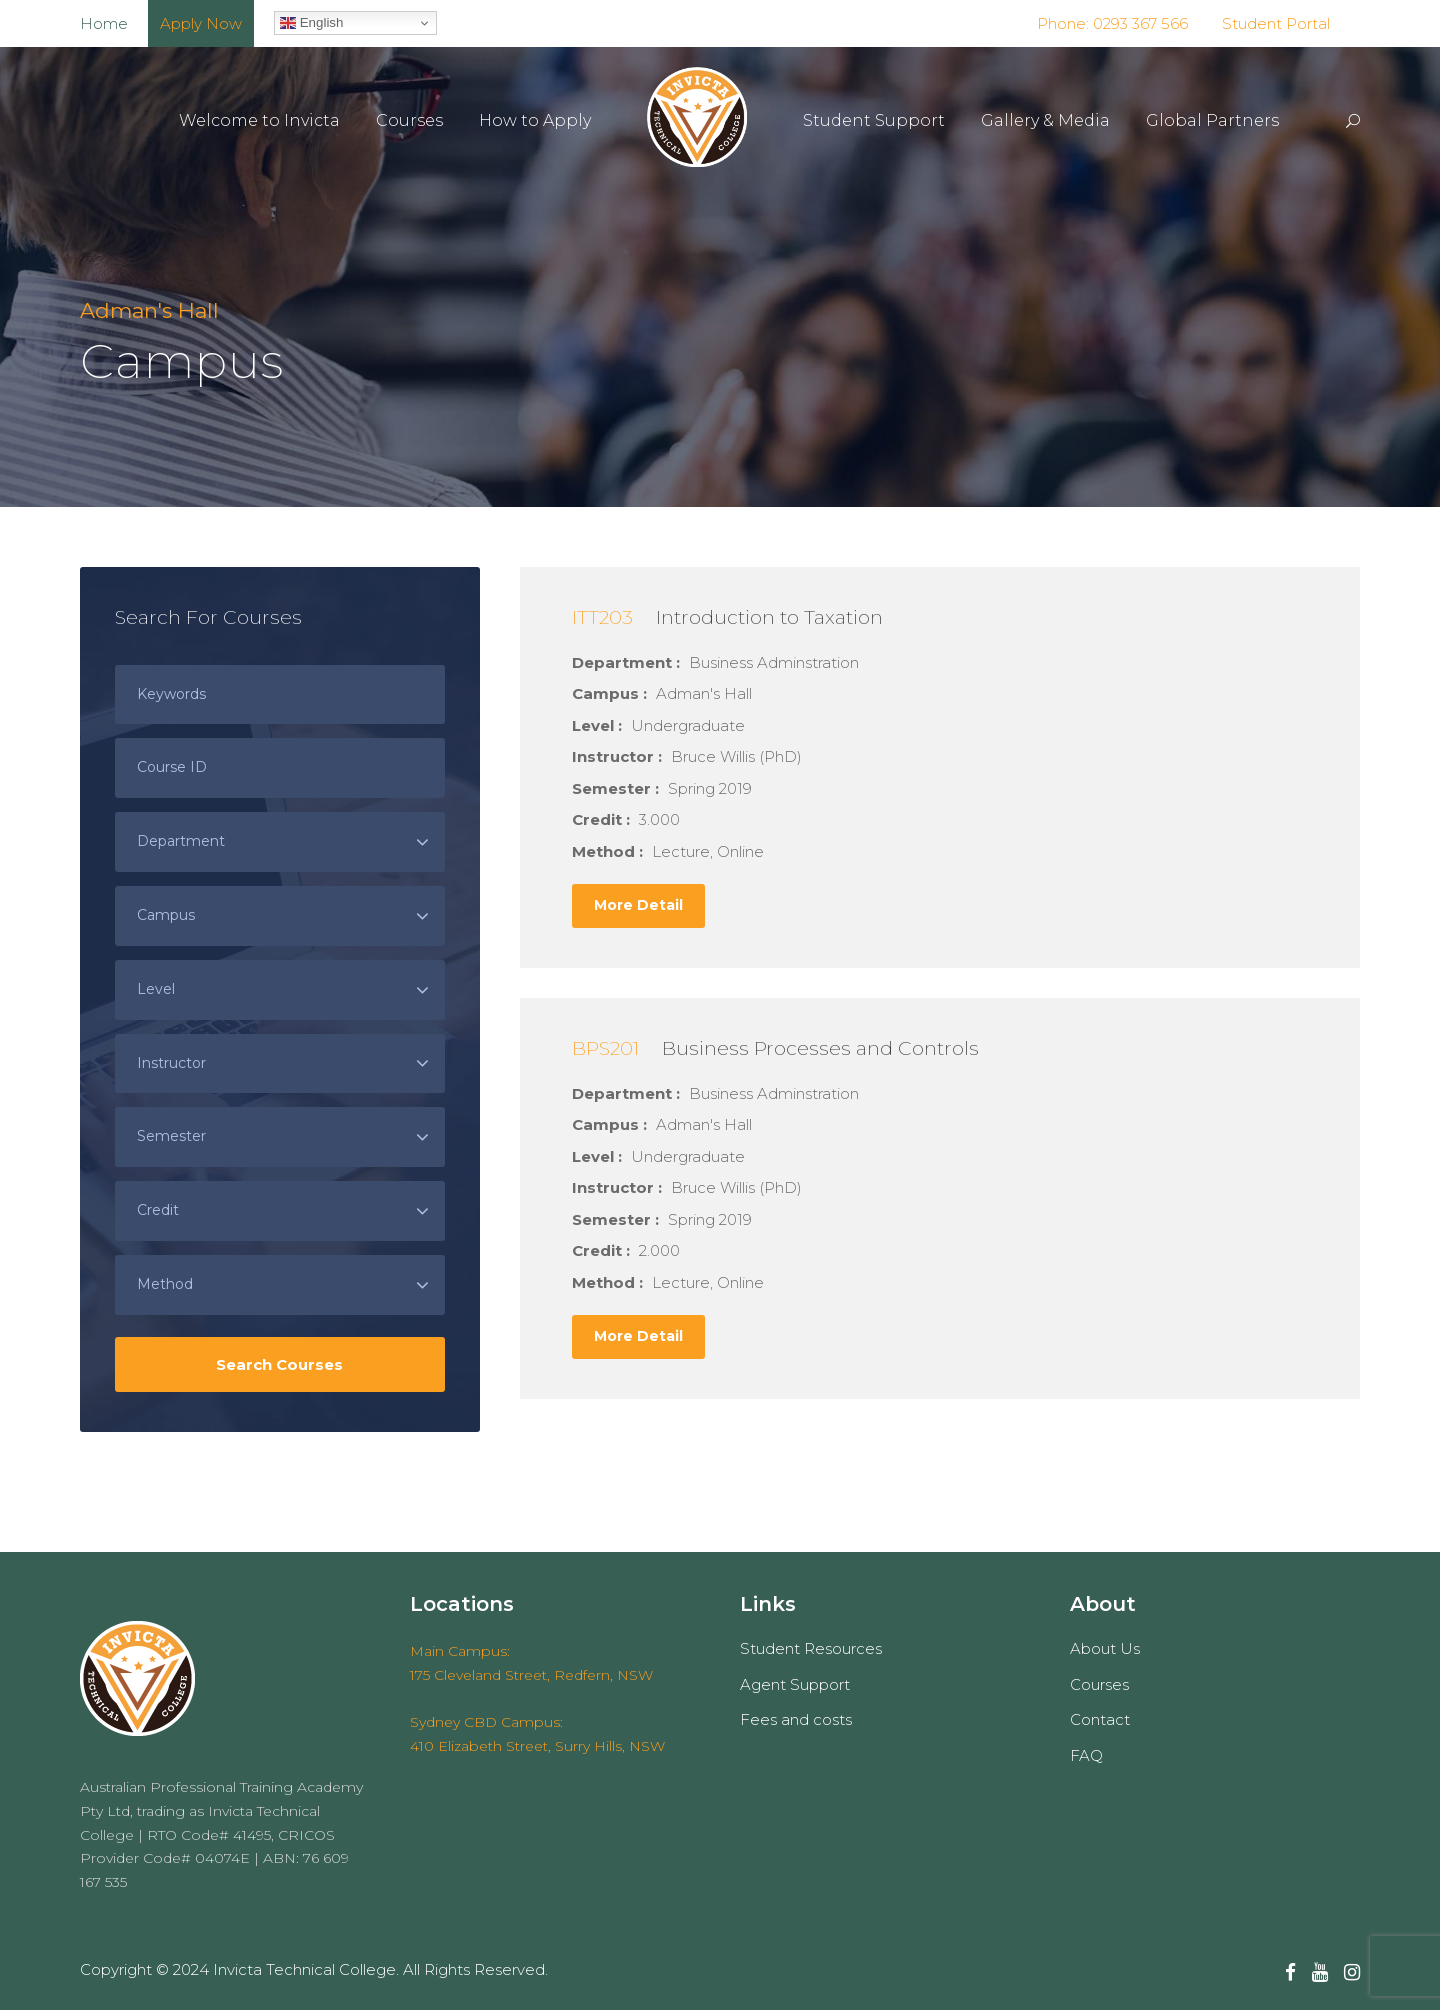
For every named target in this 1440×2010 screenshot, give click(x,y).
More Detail (638, 905)
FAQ (1086, 1755)
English (311, 23)
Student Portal (1276, 23)
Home (104, 23)
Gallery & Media (1045, 120)
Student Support (874, 120)
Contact (1100, 1719)
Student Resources (811, 1648)
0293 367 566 (1138, 23)
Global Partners (1212, 120)
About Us (1105, 1648)
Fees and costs (796, 1719)
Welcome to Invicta (259, 120)
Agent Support (795, 1684)
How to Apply (535, 120)
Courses (409, 120)
